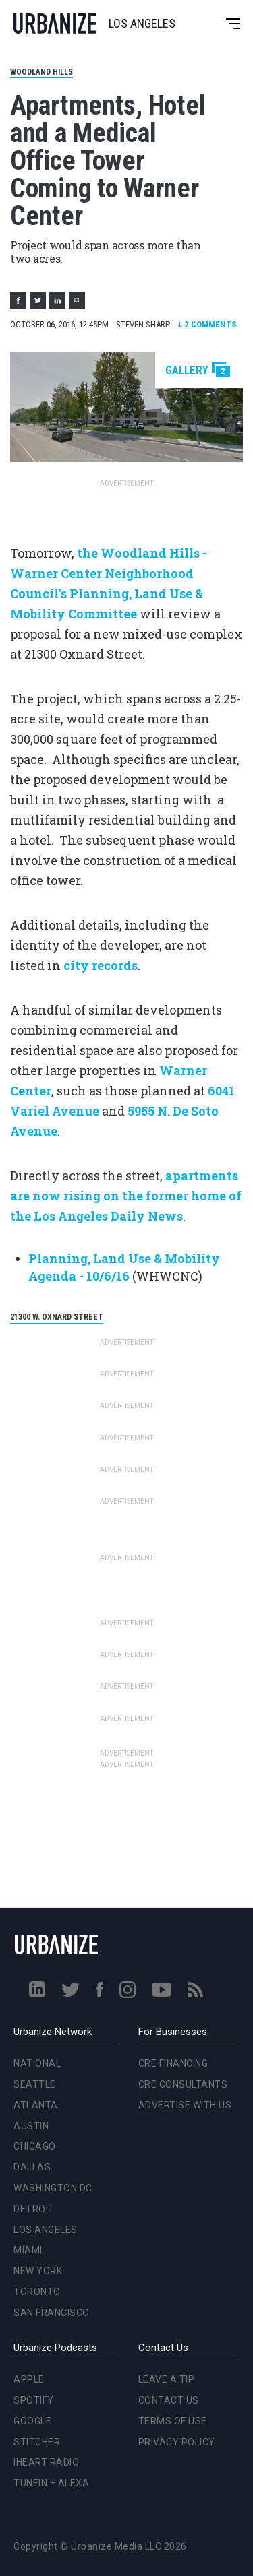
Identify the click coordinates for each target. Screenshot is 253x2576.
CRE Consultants (183, 2084)
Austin (31, 2126)
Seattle (34, 2084)
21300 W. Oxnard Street (56, 1317)
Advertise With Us (185, 2105)
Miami (28, 2250)
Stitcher (36, 2442)
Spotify (33, 2400)
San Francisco (51, 2312)
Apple (29, 2379)
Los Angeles (45, 2229)
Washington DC (52, 2188)
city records (100, 965)
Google (32, 2421)
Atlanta (35, 2105)
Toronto (37, 2291)
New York (37, 2270)
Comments (207, 324)
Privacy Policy (176, 2442)
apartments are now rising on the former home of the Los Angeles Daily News (126, 1195)
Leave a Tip (166, 2379)
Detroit (34, 2208)
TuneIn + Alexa (51, 2483)
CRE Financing (173, 2063)
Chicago (34, 2146)
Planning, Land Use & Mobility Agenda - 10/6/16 (124, 1267)
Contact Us (168, 2400)
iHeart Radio (46, 2462)
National (37, 2063)
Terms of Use (172, 2421)
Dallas (32, 2167)
